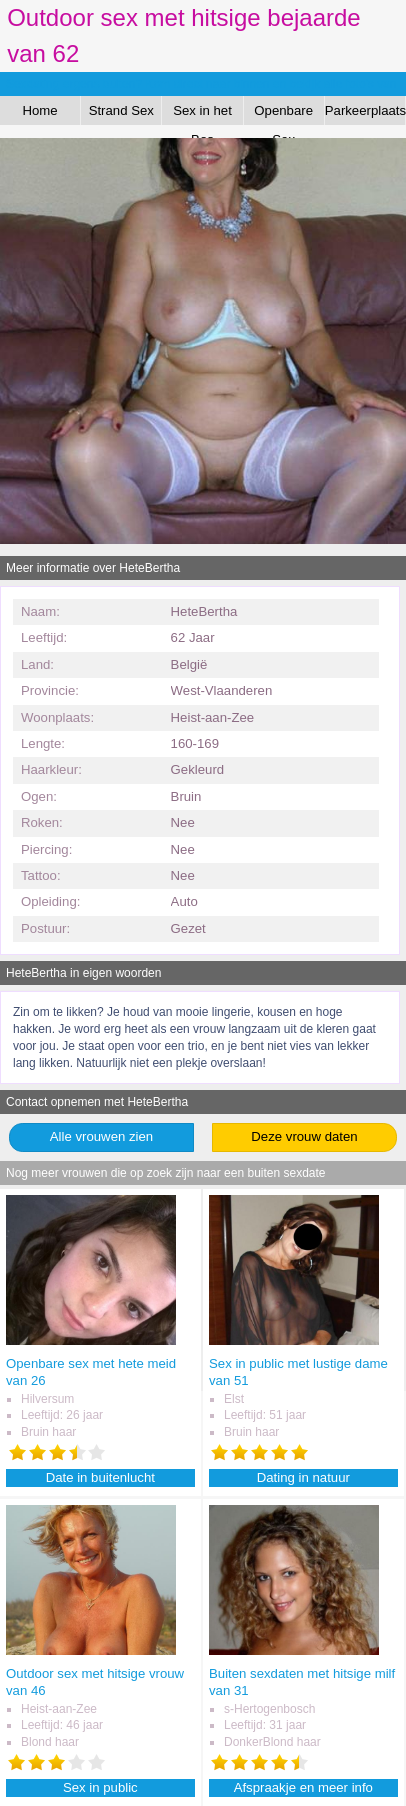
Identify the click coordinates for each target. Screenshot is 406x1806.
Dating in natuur (303, 1477)
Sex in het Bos (202, 114)
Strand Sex (121, 110)
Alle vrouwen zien (101, 1136)
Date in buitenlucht (100, 1477)
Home (40, 110)
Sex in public (100, 1787)
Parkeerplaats (365, 110)
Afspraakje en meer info (303, 1787)
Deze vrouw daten (304, 1136)
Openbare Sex (283, 114)
